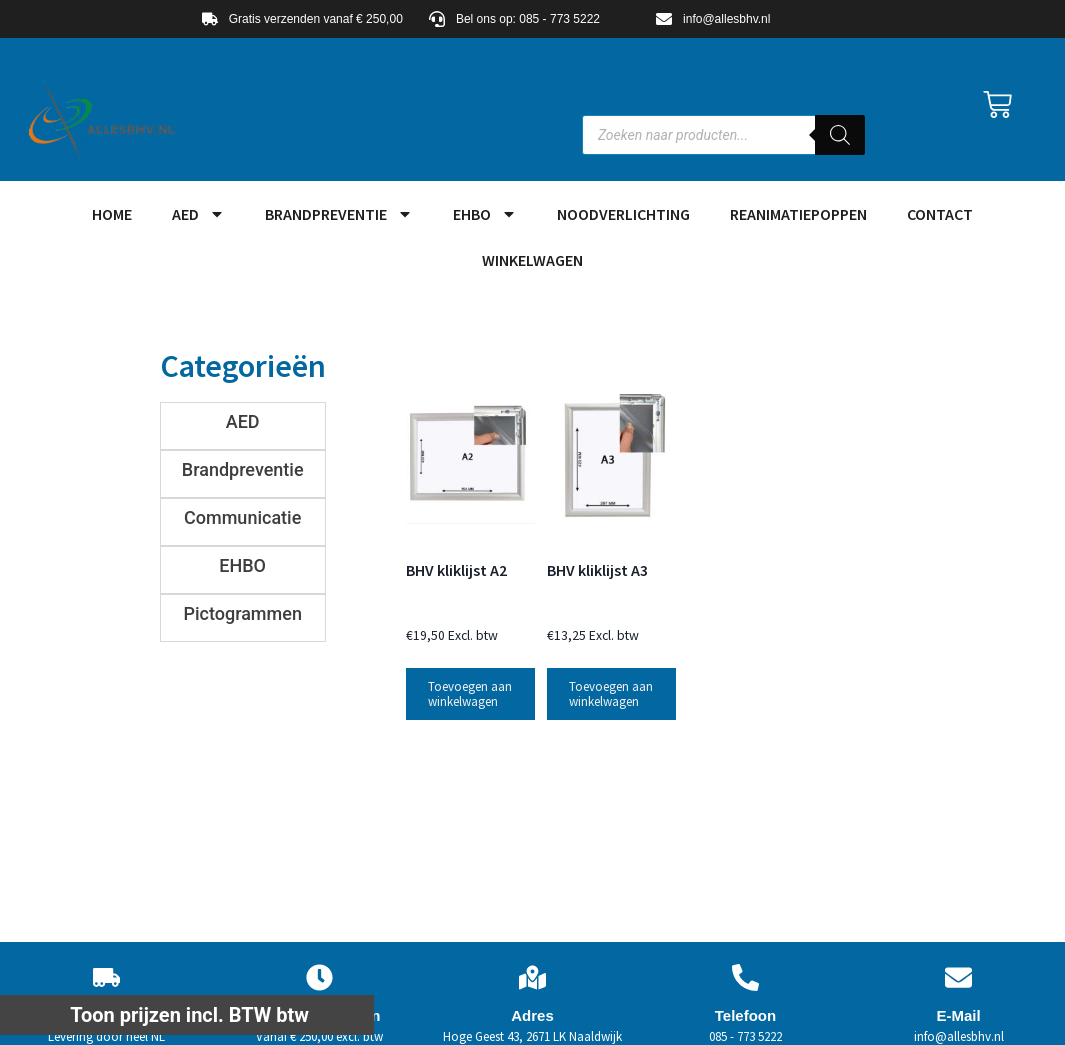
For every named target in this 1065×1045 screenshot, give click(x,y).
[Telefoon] (745, 977)
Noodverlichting (623, 214)
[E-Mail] (958, 977)
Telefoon (745, 1015)
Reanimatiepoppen (798, 214)
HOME (112, 214)
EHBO (485, 214)
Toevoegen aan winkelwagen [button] (470, 694)
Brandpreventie (339, 214)
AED (198, 214)
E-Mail (958, 1015)
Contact (940, 214)
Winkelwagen (532, 260)
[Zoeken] (840, 135)
